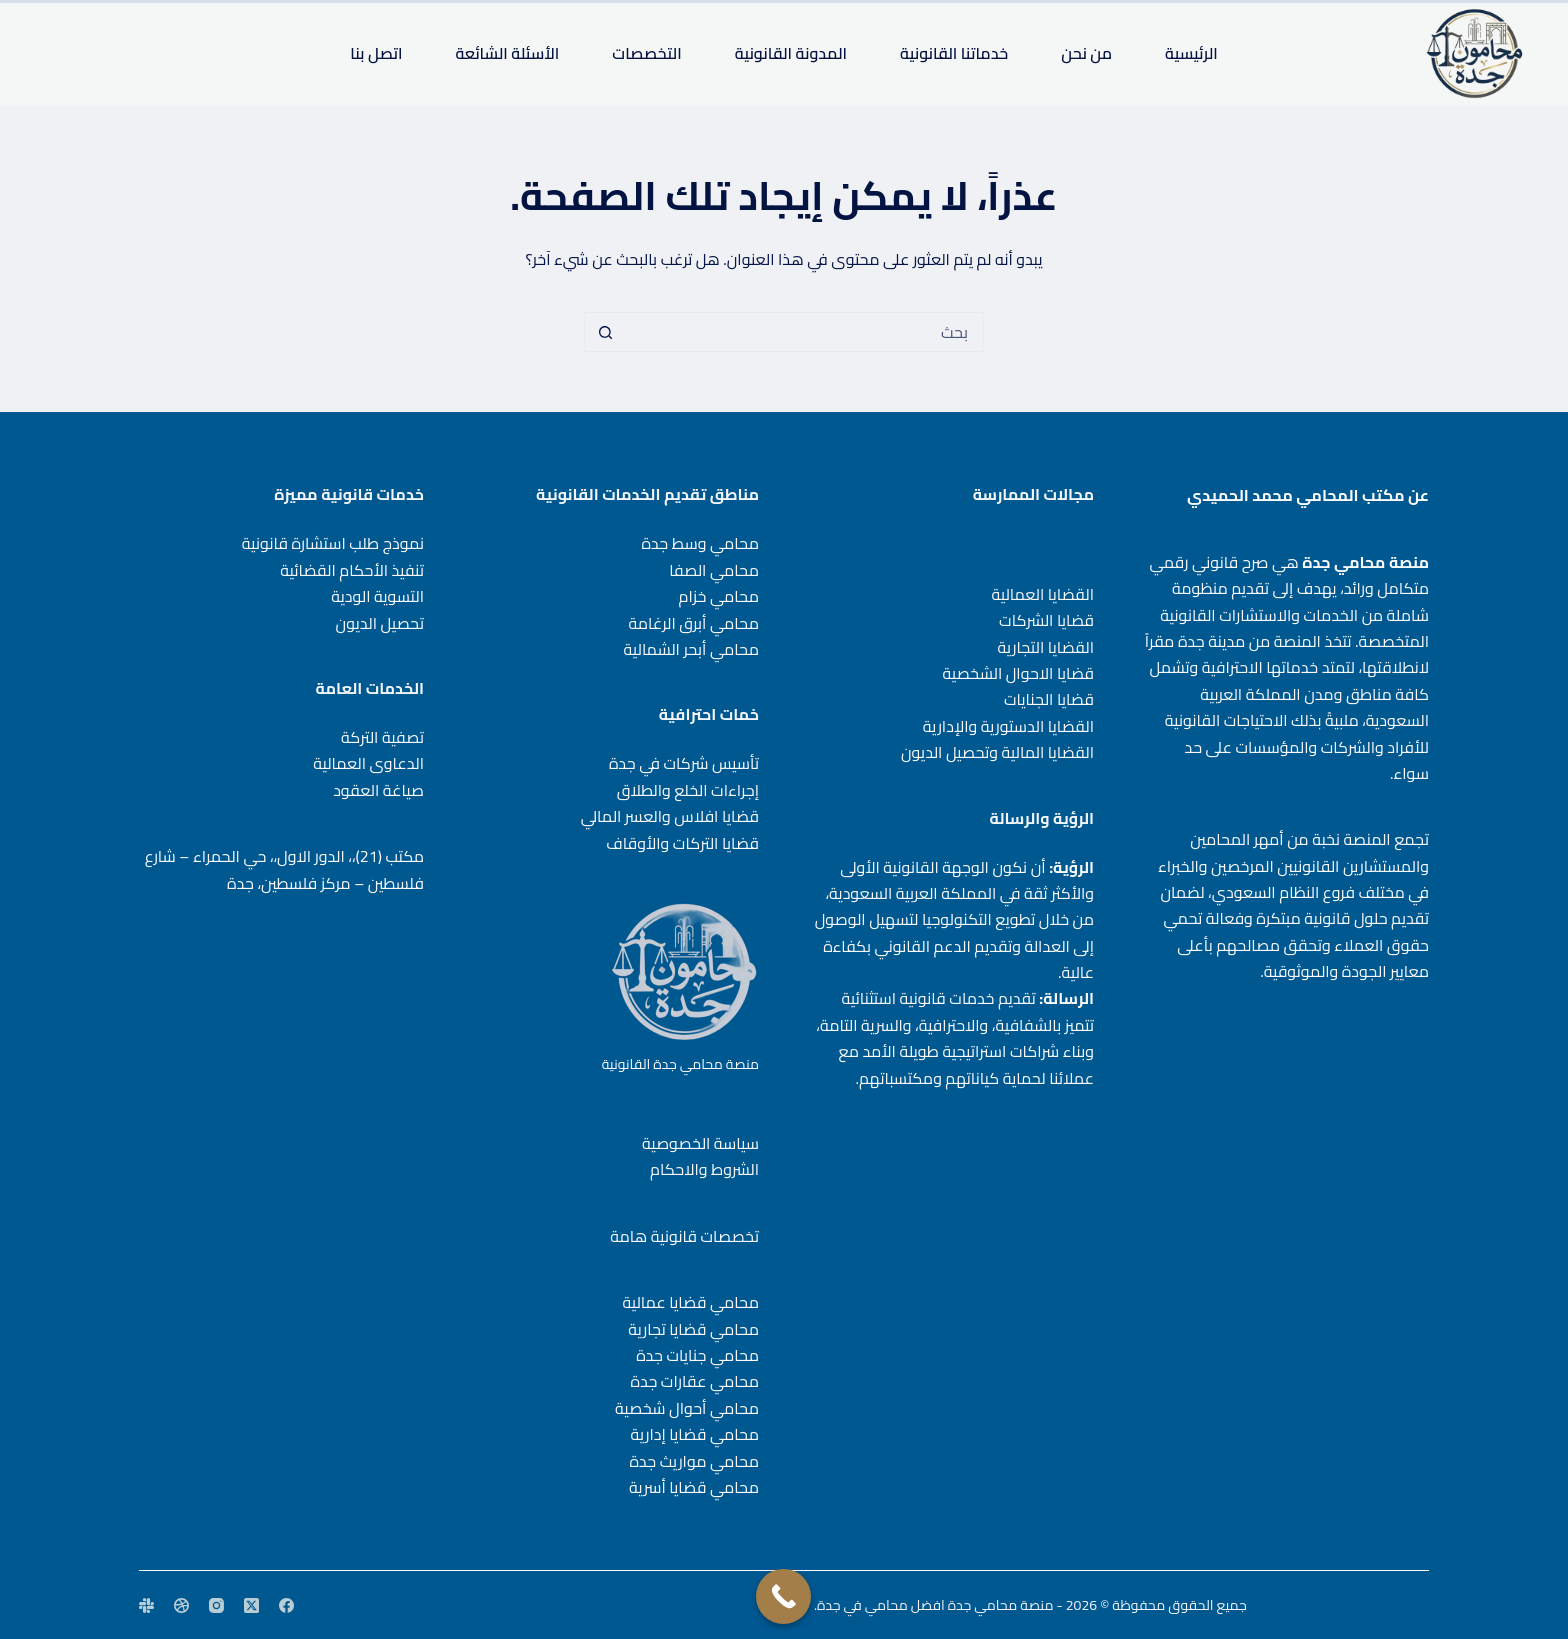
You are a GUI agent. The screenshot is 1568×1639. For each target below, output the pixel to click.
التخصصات (646, 53)
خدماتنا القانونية (954, 53)
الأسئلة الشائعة (507, 53)
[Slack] (146, 1605)
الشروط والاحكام (704, 1169)
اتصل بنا (376, 53)
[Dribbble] (181, 1605)
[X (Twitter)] (251, 1605)
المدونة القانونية (791, 53)
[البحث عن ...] (804, 332)
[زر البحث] (605, 332)
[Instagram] (216, 1605)
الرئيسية (1191, 53)
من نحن (1086, 53)
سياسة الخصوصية (700, 1143)
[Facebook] (286, 1605)
